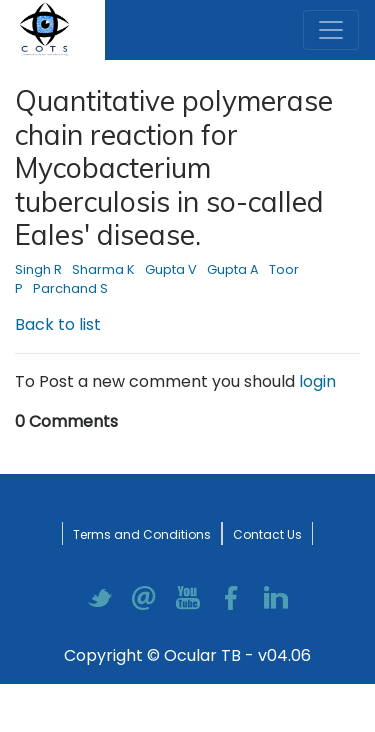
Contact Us (267, 534)
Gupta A (233, 269)
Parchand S (70, 288)
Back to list (58, 324)
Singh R (38, 269)
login (317, 381)
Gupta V (171, 269)
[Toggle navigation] (331, 30)
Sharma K (103, 269)
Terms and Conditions (142, 534)
